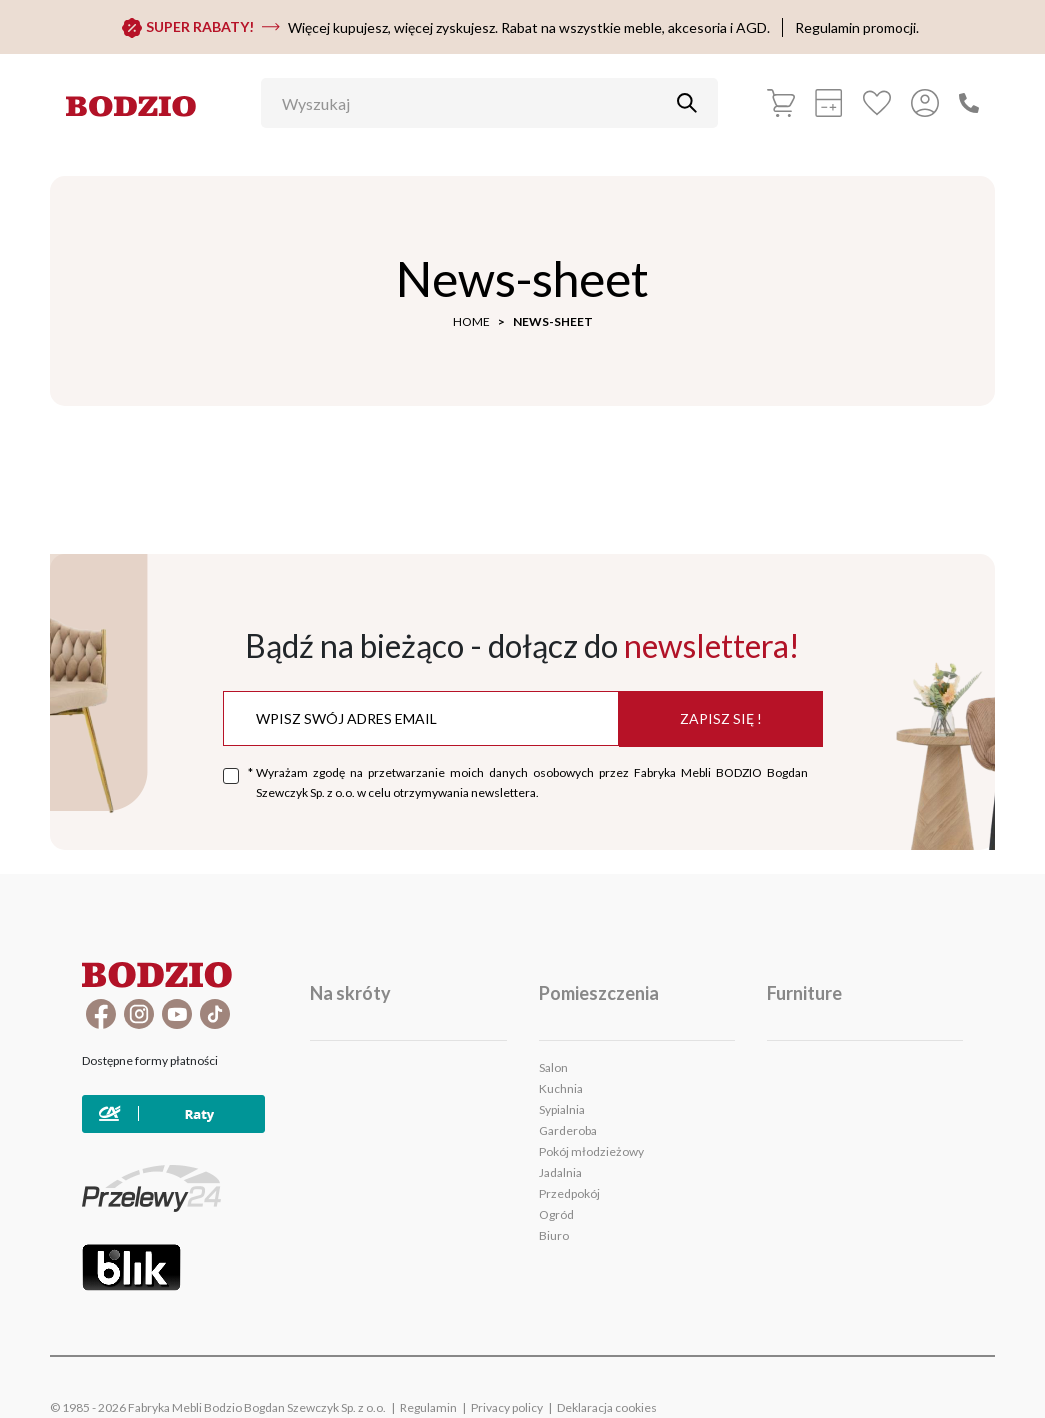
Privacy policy (507, 1407)
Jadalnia (560, 1172)
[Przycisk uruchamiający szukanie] (687, 103)
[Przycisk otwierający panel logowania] (925, 103)
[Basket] (781, 103)
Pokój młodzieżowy (591, 1151)
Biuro (554, 1235)
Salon (553, 1067)
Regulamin (428, 1407)
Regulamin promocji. (857, 27)
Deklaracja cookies (607, 1407)
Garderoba (568, 1130)
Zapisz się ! (721, 718)
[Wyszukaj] (474, 103)
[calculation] (829, 103)
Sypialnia (562, 1109)
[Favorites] (877, 103)
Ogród (556, 1214)
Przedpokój (569, 1193)
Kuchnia (561, 1088)
